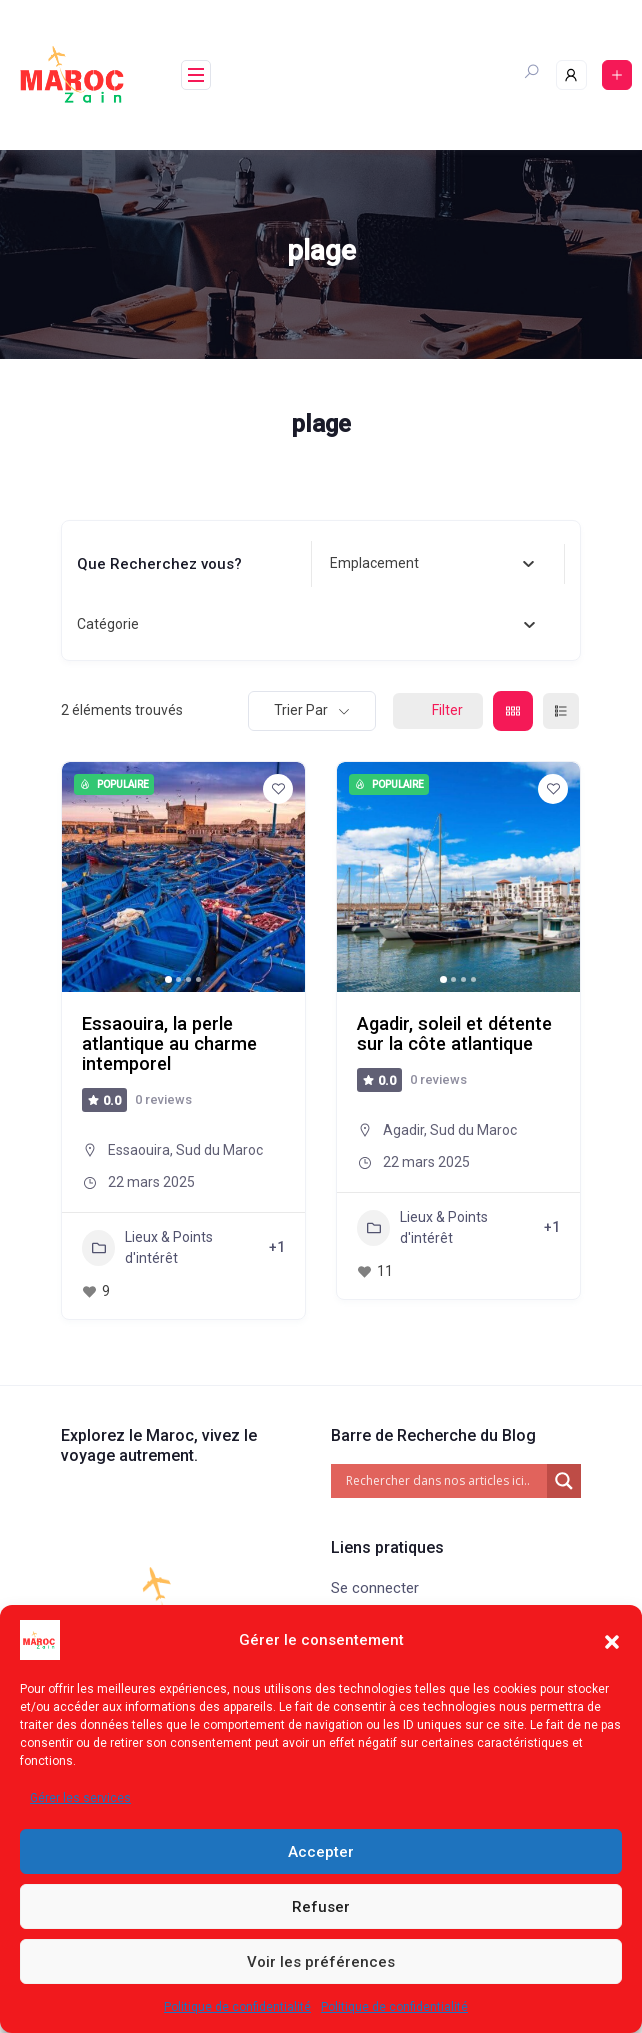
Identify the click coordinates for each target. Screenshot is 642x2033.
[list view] (561, 711)
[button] (612, 1640)
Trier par (301, 710)
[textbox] (374, 564)
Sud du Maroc (219, 1150)
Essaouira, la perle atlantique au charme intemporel (169, 1043)
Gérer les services (80, 1798)
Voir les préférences (321, 1962)
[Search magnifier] (564, 1481)
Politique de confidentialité (237, 2007)
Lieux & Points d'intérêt (147, 1247)
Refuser (321, 1907)
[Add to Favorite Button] (278, 789)
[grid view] (513, 711)
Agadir (403, 1130)
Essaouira (139, 1150)
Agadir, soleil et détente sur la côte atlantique (454, 1033)
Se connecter (375, 1588)
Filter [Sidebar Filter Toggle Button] (438, 710)
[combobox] (432, 564)
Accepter (321, 1852)
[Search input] (444, 1481)
